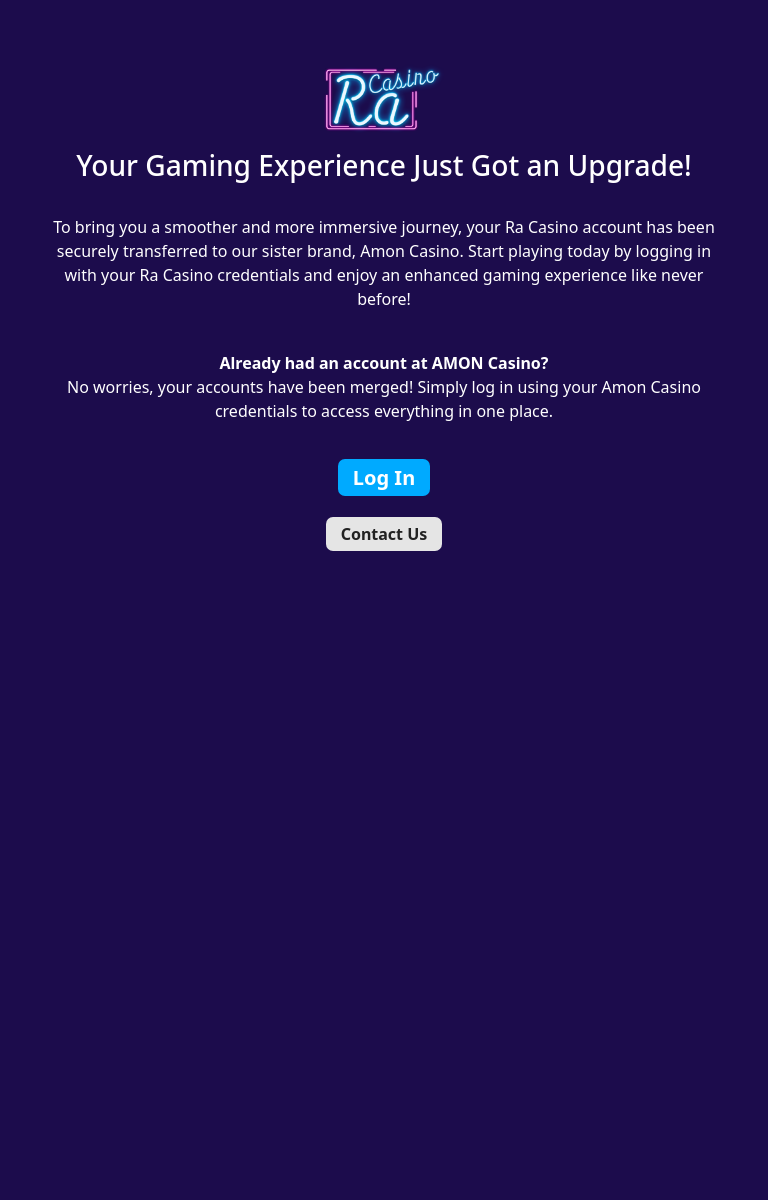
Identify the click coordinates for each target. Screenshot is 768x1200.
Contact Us (384, 534)
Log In (384, 477)
